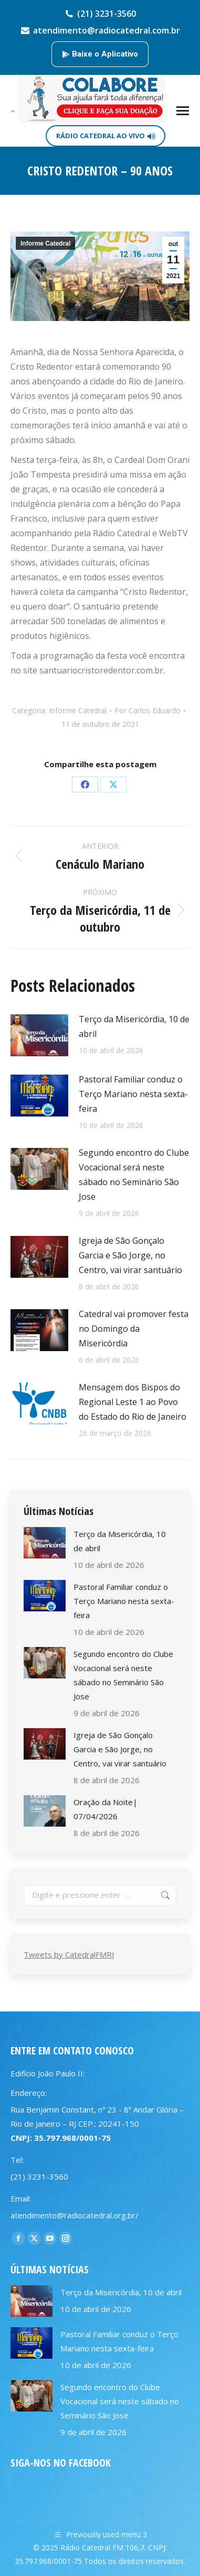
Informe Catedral (45, 243)
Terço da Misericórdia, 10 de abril (134, 1026)
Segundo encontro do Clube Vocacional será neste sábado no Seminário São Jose (134, 1174)
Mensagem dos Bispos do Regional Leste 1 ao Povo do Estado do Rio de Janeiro (132, 1401)
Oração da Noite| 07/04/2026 (105, 1809)
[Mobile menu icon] (183, 110)
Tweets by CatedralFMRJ (69, 1954)
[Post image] (39, 1035)
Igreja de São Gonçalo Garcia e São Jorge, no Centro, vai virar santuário (130, 1255)
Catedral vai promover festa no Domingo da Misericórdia (133, 1328)
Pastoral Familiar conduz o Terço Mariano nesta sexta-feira (133, 1094)
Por (147, 710)
